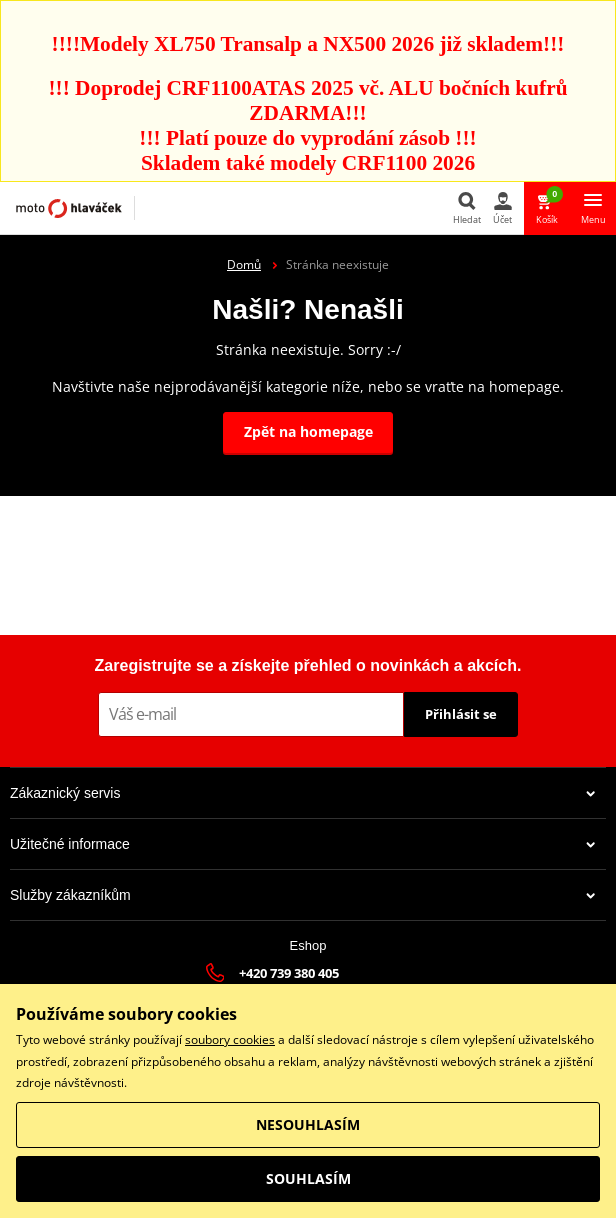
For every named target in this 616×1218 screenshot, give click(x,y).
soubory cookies (230, 1039)
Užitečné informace (303, 844)
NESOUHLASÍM (308, 1124)
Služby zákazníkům (303, 895)
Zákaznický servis (303, 793)
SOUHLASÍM (308, 1178)
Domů (244, 264)
